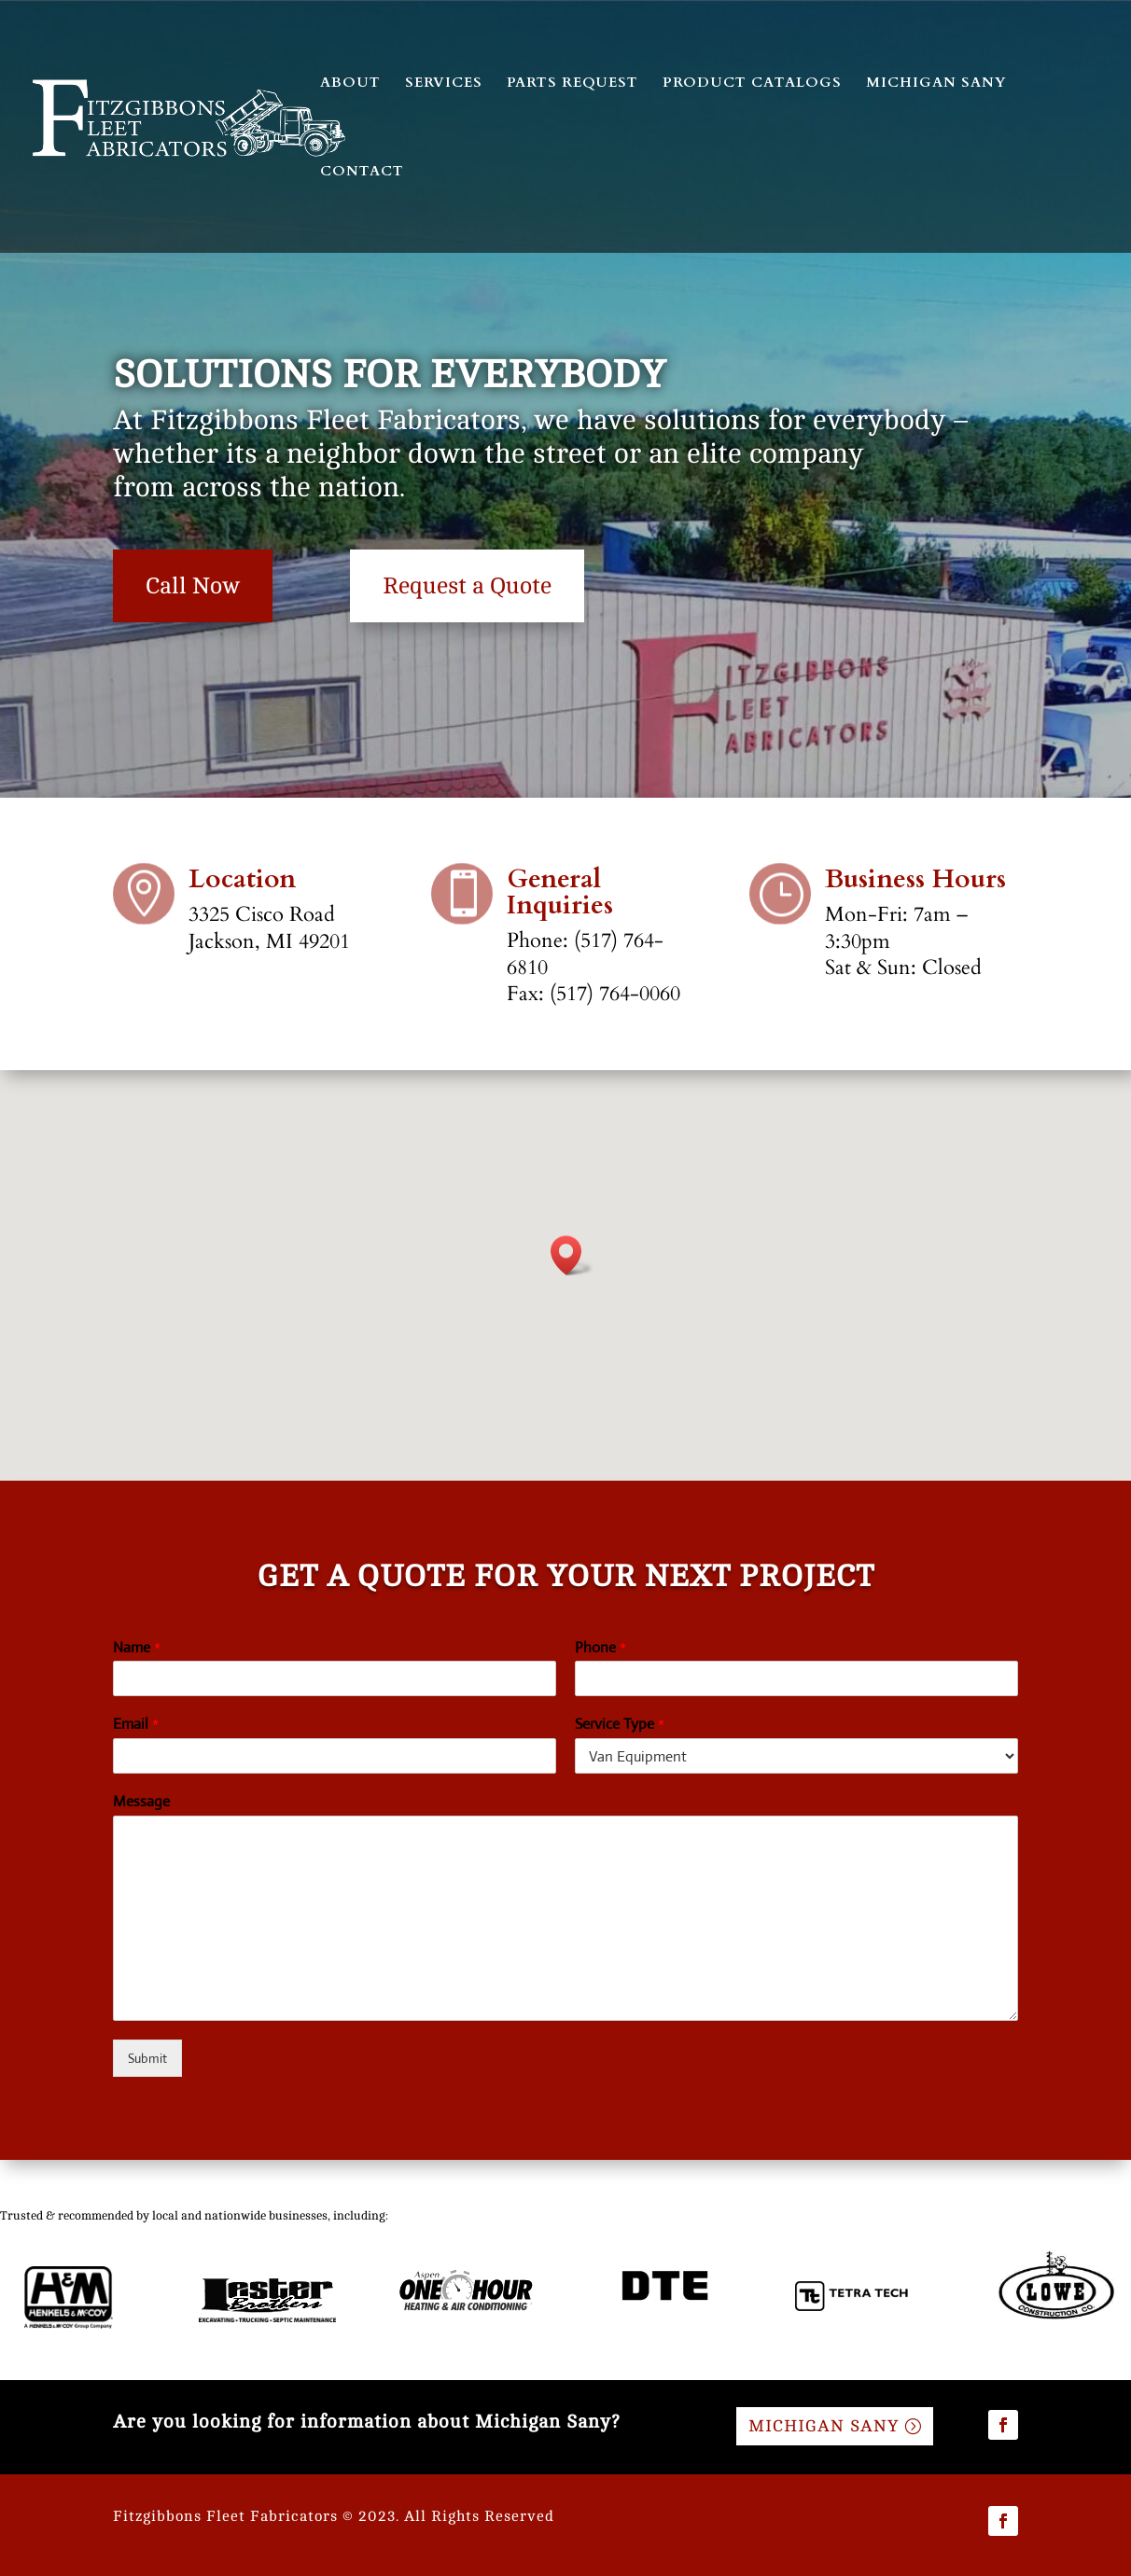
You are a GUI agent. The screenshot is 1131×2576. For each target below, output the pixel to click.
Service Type (619, 1724)
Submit (147, 2058)
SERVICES (443, 83)
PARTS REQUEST (572, 83)
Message (141, 1801)
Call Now (193, 586)
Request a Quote (467, 586)
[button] (572, 1255)
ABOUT (350, 83)
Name (137, 1647)
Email (136, 1724)
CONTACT (362, 172)
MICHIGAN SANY (936, 83)
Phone (600, 1647)
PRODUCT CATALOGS (752, 83)
